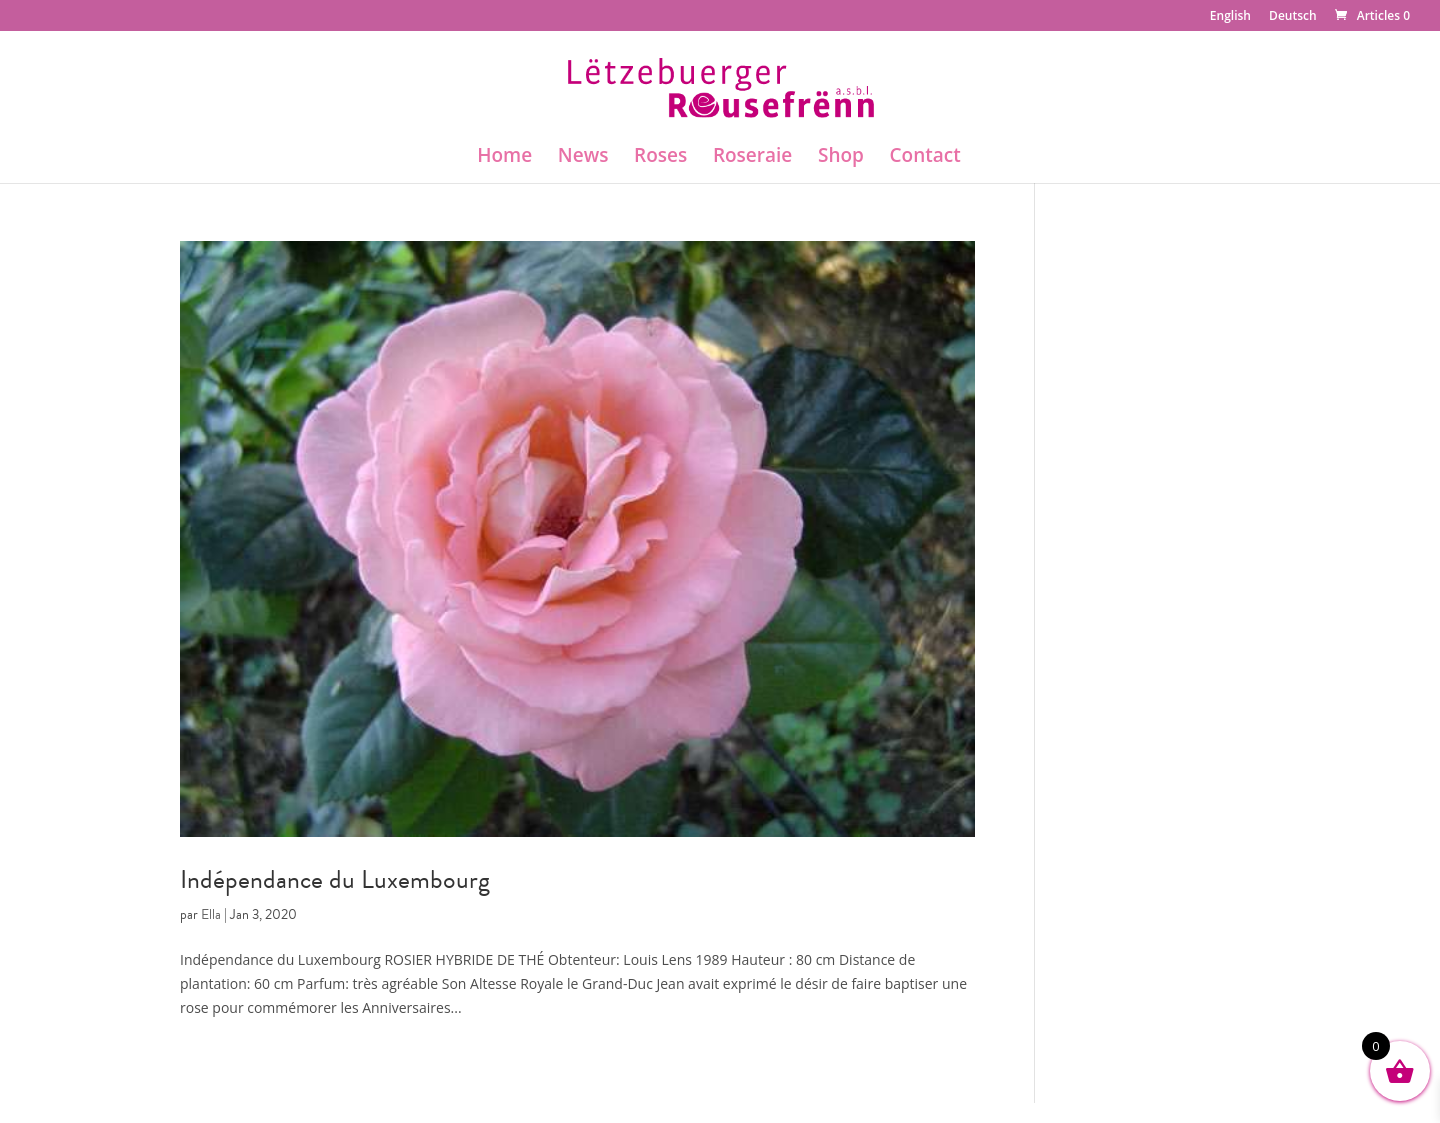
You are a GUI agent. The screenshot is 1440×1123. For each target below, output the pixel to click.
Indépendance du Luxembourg (335, 879)
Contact (925, 158)
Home (504, 158)
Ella (211, 914)
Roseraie (752, 158)
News (583, 158)
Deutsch (1293, 17)
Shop (841, 158)
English (1230, 17)
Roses (660, 158)
